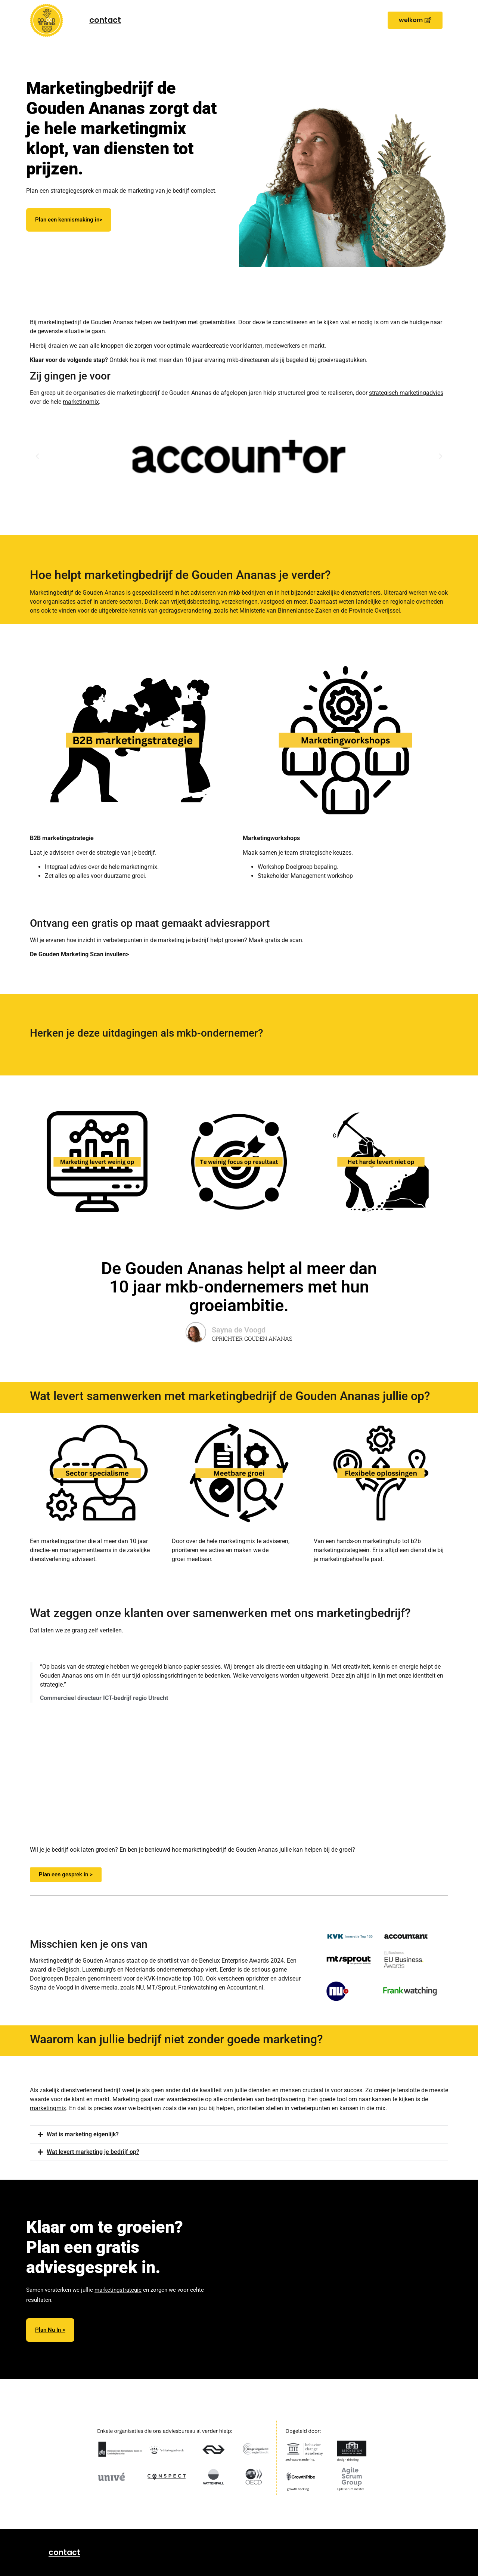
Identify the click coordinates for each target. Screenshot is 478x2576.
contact (105, 20)
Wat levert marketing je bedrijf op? (93, 2151)
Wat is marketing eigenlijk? (83, 2134)
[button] (415, 20)
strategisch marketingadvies (406, 392)
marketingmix (81, 401)
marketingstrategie (118, 2289)
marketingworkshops (186, 254)
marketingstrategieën (128, 254)
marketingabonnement (102, 265)
